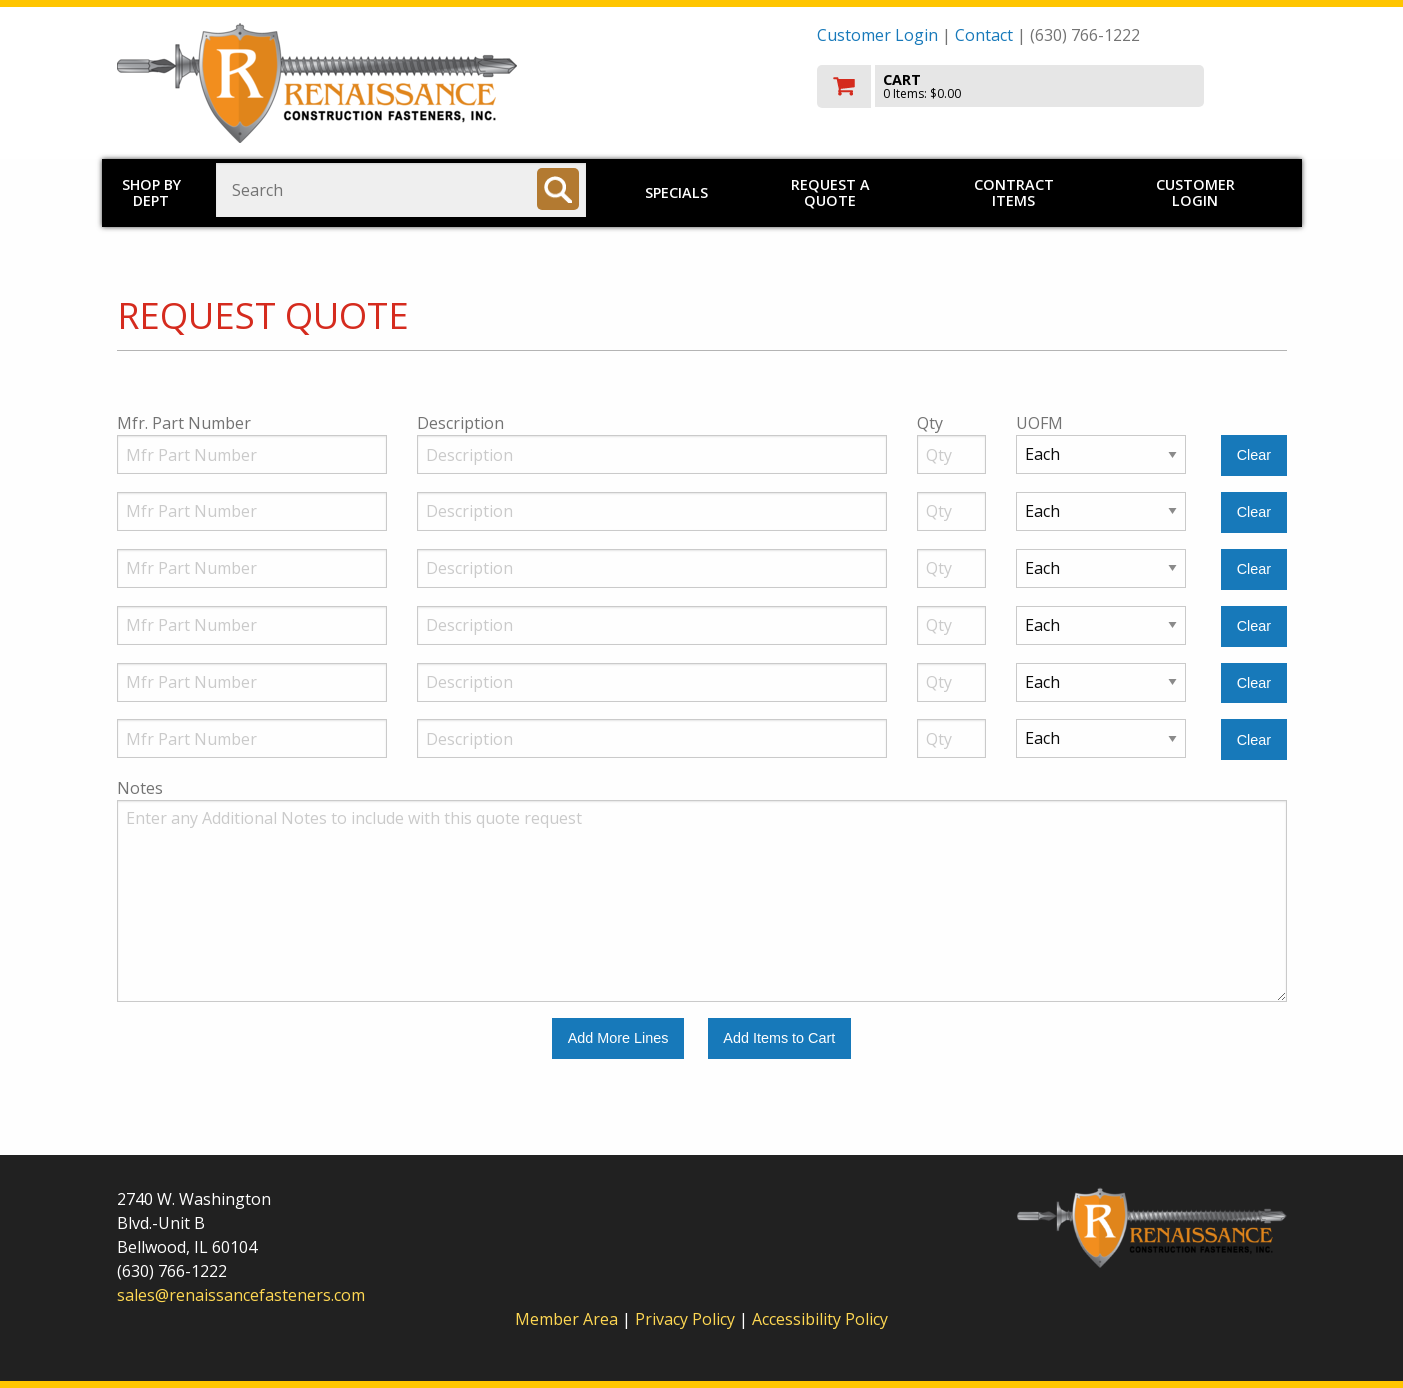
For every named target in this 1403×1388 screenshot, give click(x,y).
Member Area (566, 1319)
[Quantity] (952, 454)
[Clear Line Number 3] (1253, 569)
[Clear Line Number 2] (1253, 512)
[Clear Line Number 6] (1253, 739)
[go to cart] (1052, 86)
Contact (984, 35)
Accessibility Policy (820, 1319)
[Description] (652, 454)
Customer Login (877, 35)
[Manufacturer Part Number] (252, 454)
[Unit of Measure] (1101, 454)
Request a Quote (830, 192)
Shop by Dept (151, 192)
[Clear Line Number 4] (1253, 626)
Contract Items (1014, 192)
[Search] (558, 189)
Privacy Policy (687, 1319)
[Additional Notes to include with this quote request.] (702, 901)
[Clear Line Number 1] (1253, 455)
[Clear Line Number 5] (1253, 683)
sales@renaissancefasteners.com (241, 1295)
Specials (676, 192)
